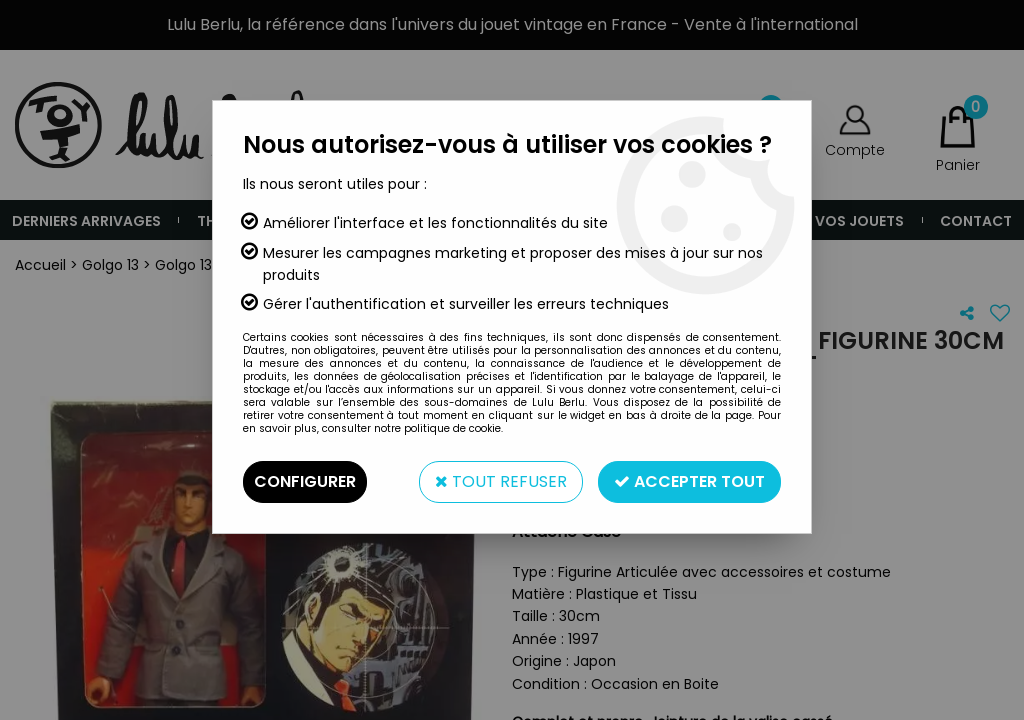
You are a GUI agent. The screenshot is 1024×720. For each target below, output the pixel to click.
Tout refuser (501, 481)
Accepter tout (689, 481)
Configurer (305, 481)
